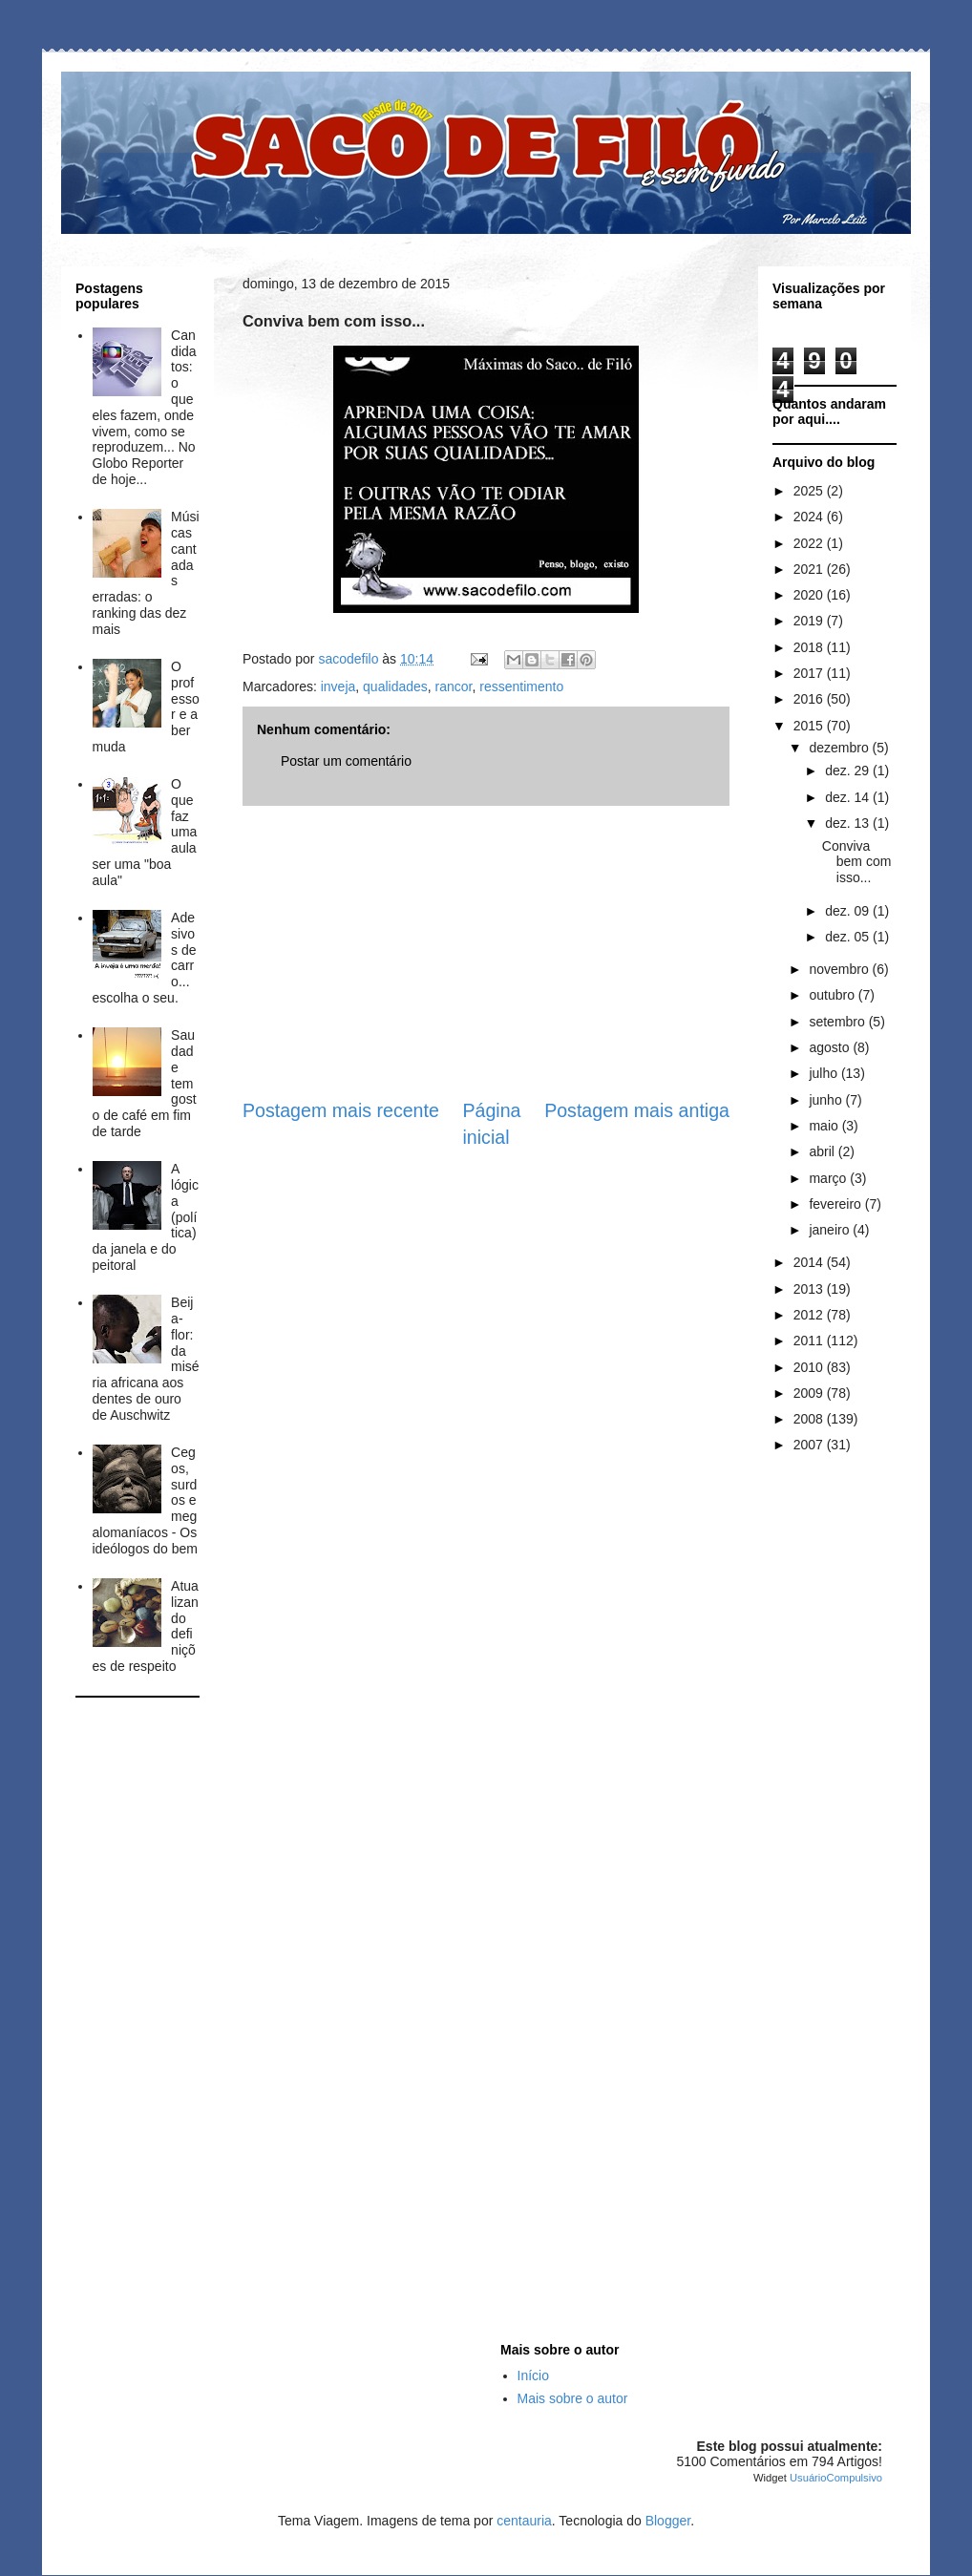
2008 (810, 1418)
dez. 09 (849, 910)
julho (824, 1073)
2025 (810, 490)
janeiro (831, 1229)
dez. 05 (849, 936)
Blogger (667, 2520)
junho (827, 1100)
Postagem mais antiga (636, 1110)
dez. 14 (849, 797)
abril (823, 1151)
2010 (810, 1367)
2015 (810, 725)
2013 (810, 1289)
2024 (810, 516)
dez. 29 (849, 770)
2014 (810, 1262)
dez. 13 (849, 823)
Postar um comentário (346, 761)
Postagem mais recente (341, 1110)
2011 (810, 1340)
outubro (833, 995)
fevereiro (836, 1204)
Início (533, 2375)
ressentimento (521, 686)
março (829, 1178)
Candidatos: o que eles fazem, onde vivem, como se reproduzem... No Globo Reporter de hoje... (145, 407)
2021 (810, 569)
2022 (810, 543)
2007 (810, 1444)
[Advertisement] (486, 952)
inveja (338, 686)
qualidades (395, 686)
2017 (810, 673)
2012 (810, 1314)
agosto (831, 1047)
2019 (810, 620)
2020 (810, 594)
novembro (840, 969)
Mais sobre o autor (573, 2398)
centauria (524, 2520)
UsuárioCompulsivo (836, 2477)
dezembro (840, 747)
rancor (454, 686)
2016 (810, 699)
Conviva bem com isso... (857, 862)
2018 (810, 647)
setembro (838, 1021)
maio (825, 1125)
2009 (810, 1393)
